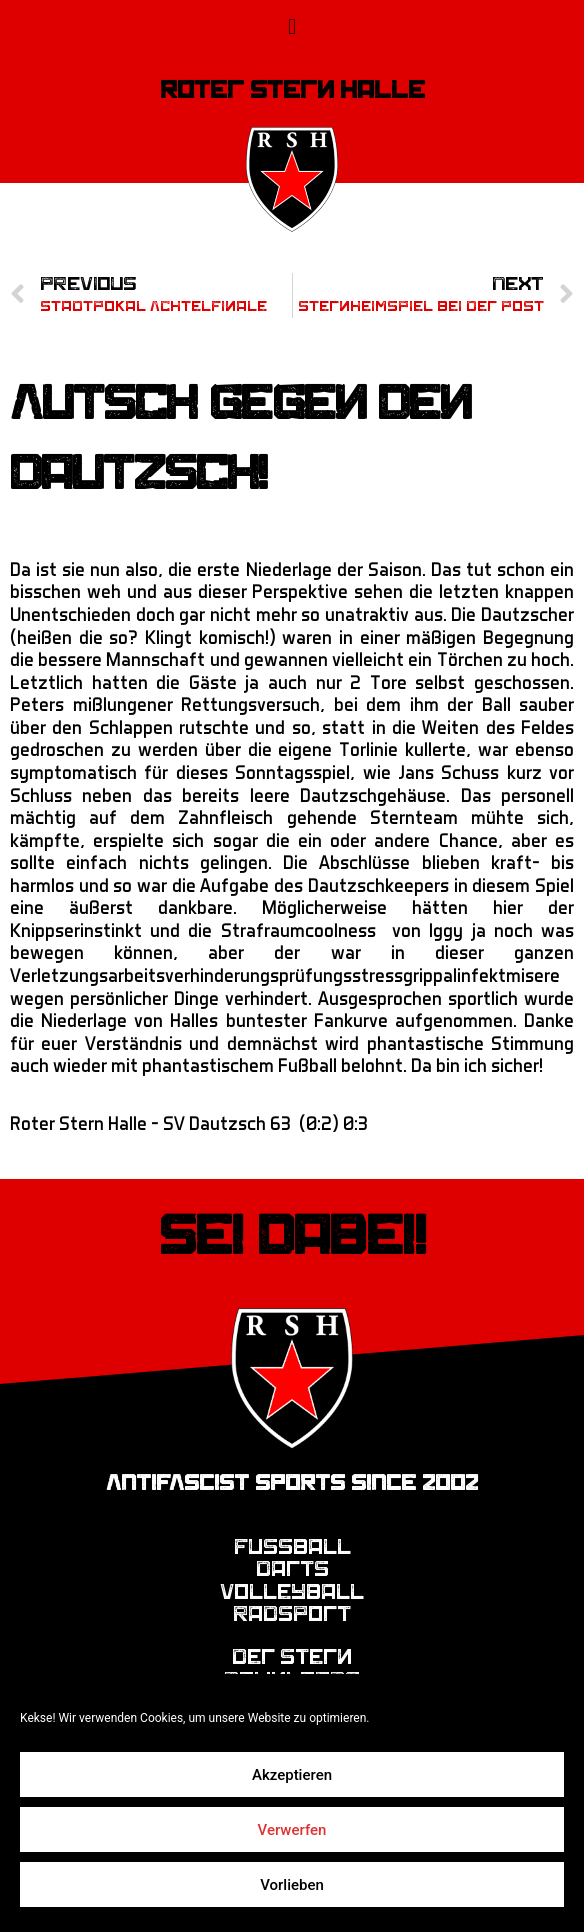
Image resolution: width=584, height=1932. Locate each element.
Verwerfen (292, 1830)
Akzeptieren (292, 1775)
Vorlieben (292, 1885)
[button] (291, 26)
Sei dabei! (292, 1236)
